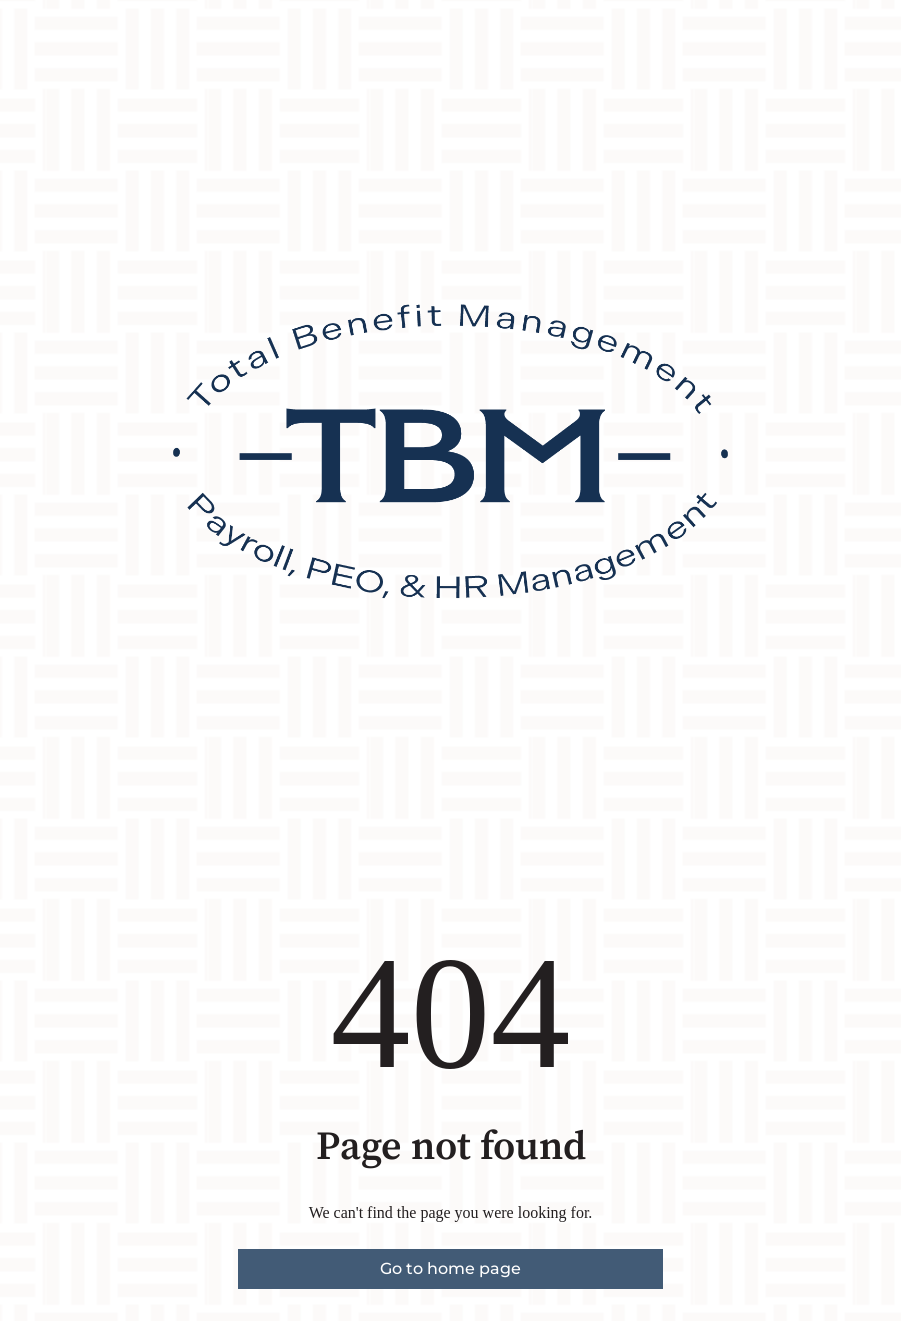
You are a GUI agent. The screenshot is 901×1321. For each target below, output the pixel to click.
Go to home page (450, 1268)
